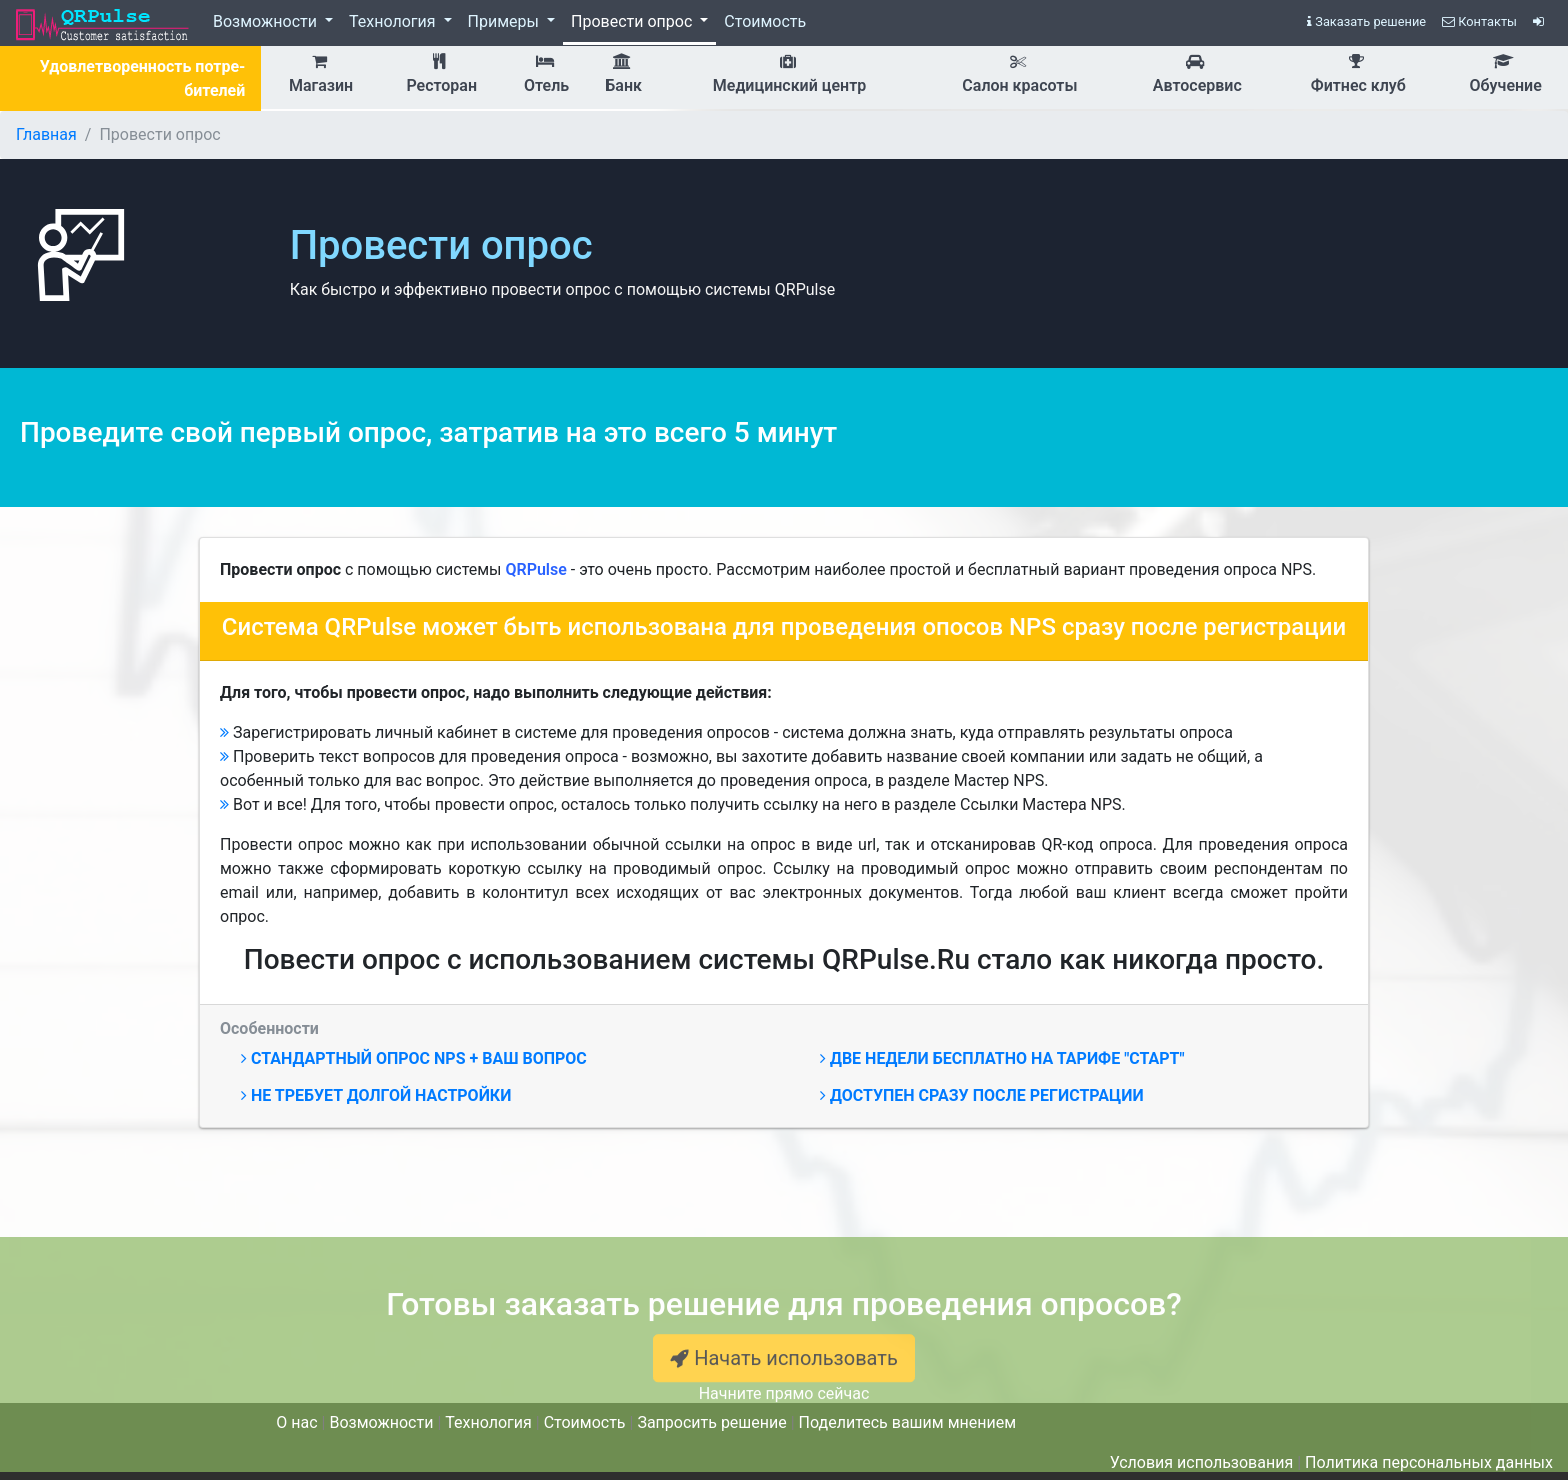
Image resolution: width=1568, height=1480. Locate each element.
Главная (46, 134)
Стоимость (765, 21)
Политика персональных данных (1429, 1462)
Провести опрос (633, 21)
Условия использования (1202, 1462)
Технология (394, 21)
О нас (296, 1422)
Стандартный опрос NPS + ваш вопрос (414, 1058)
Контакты (1479, 21)
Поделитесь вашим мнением (907, 1422)
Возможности (267, 21)
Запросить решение (711, 1422)
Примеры (505, 21)
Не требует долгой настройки (376, 1095)
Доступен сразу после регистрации (982, 1095)
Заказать (1366, 21)
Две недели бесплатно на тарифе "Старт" (1002, 1058)
